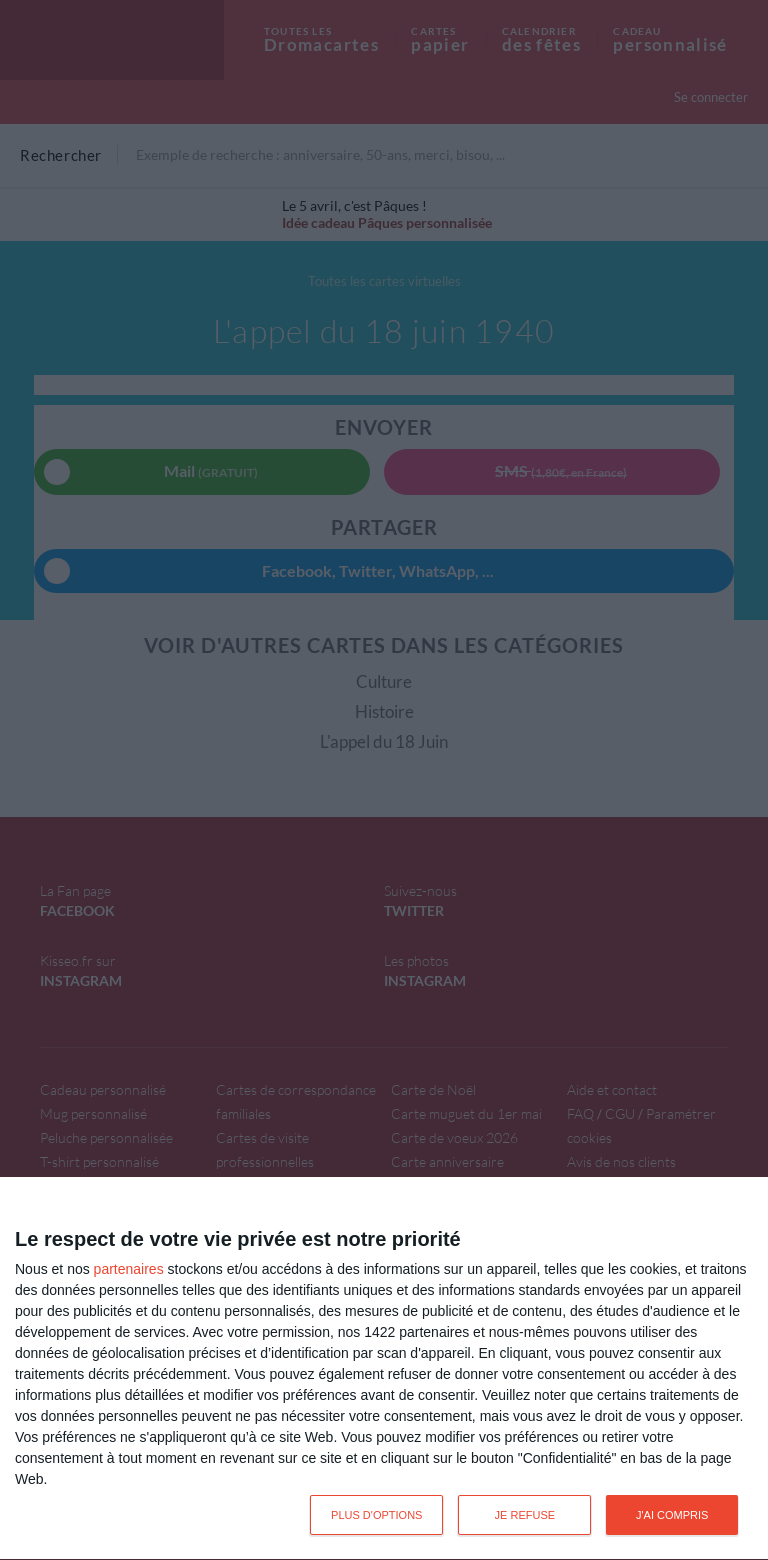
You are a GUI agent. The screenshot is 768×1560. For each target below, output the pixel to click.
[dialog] (384, 1369)
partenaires (129, 1269)
